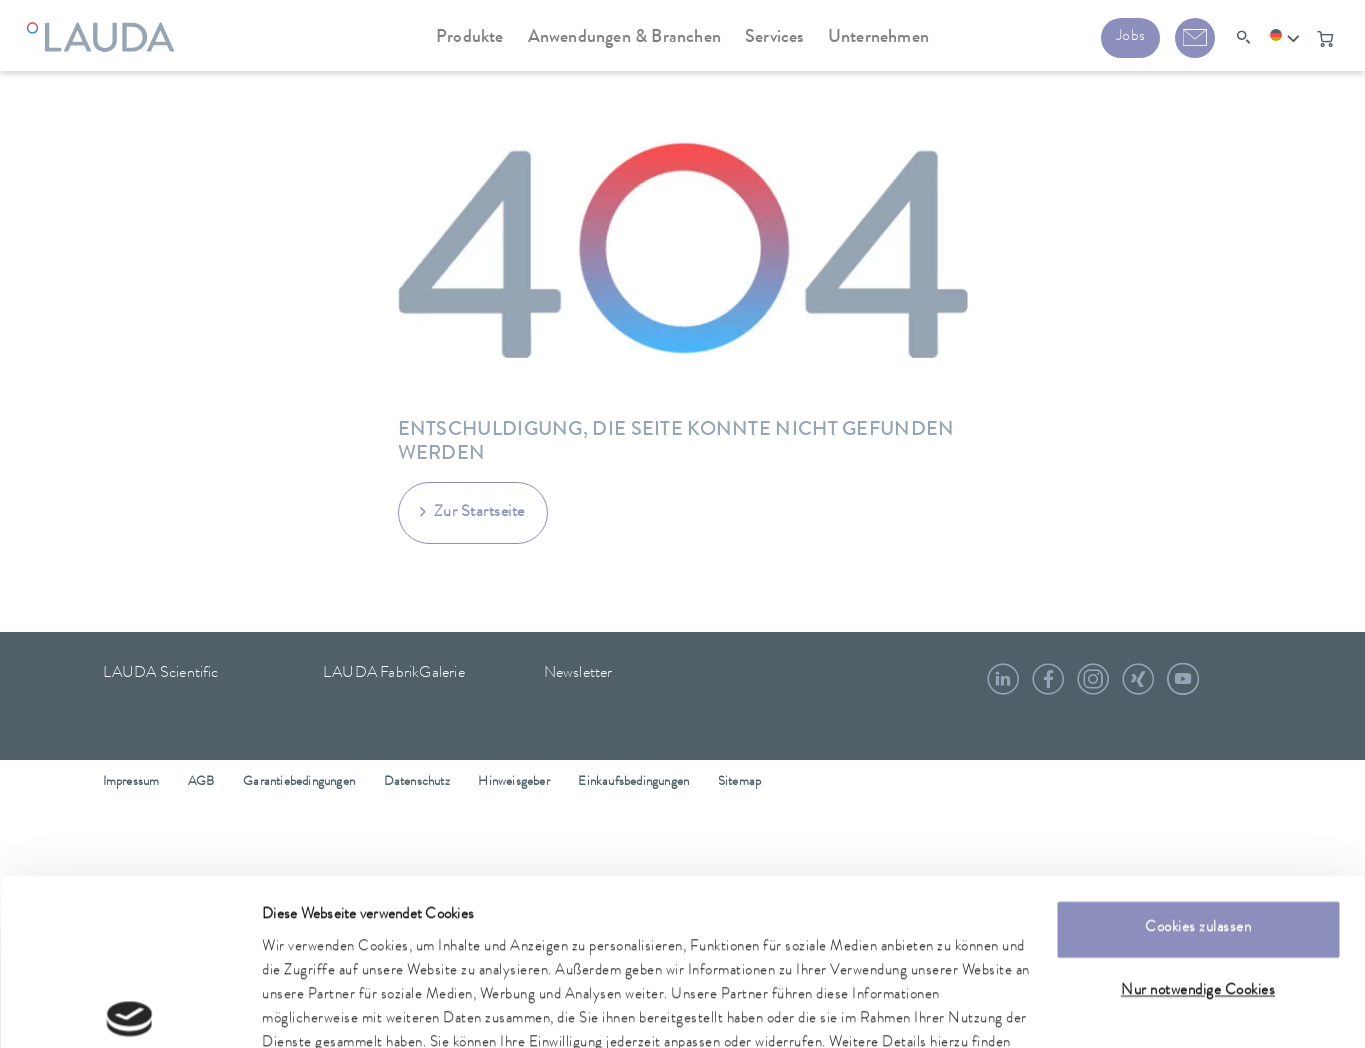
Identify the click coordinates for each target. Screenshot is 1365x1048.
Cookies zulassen (1198, 814)
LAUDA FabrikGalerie (394, 674)
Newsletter (578, 674)
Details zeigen (303, 1008)
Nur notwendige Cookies (1198, 877)
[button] (1285, 39)
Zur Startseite (479, 513)
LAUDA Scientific (161, 674)
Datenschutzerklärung (419, 953)
